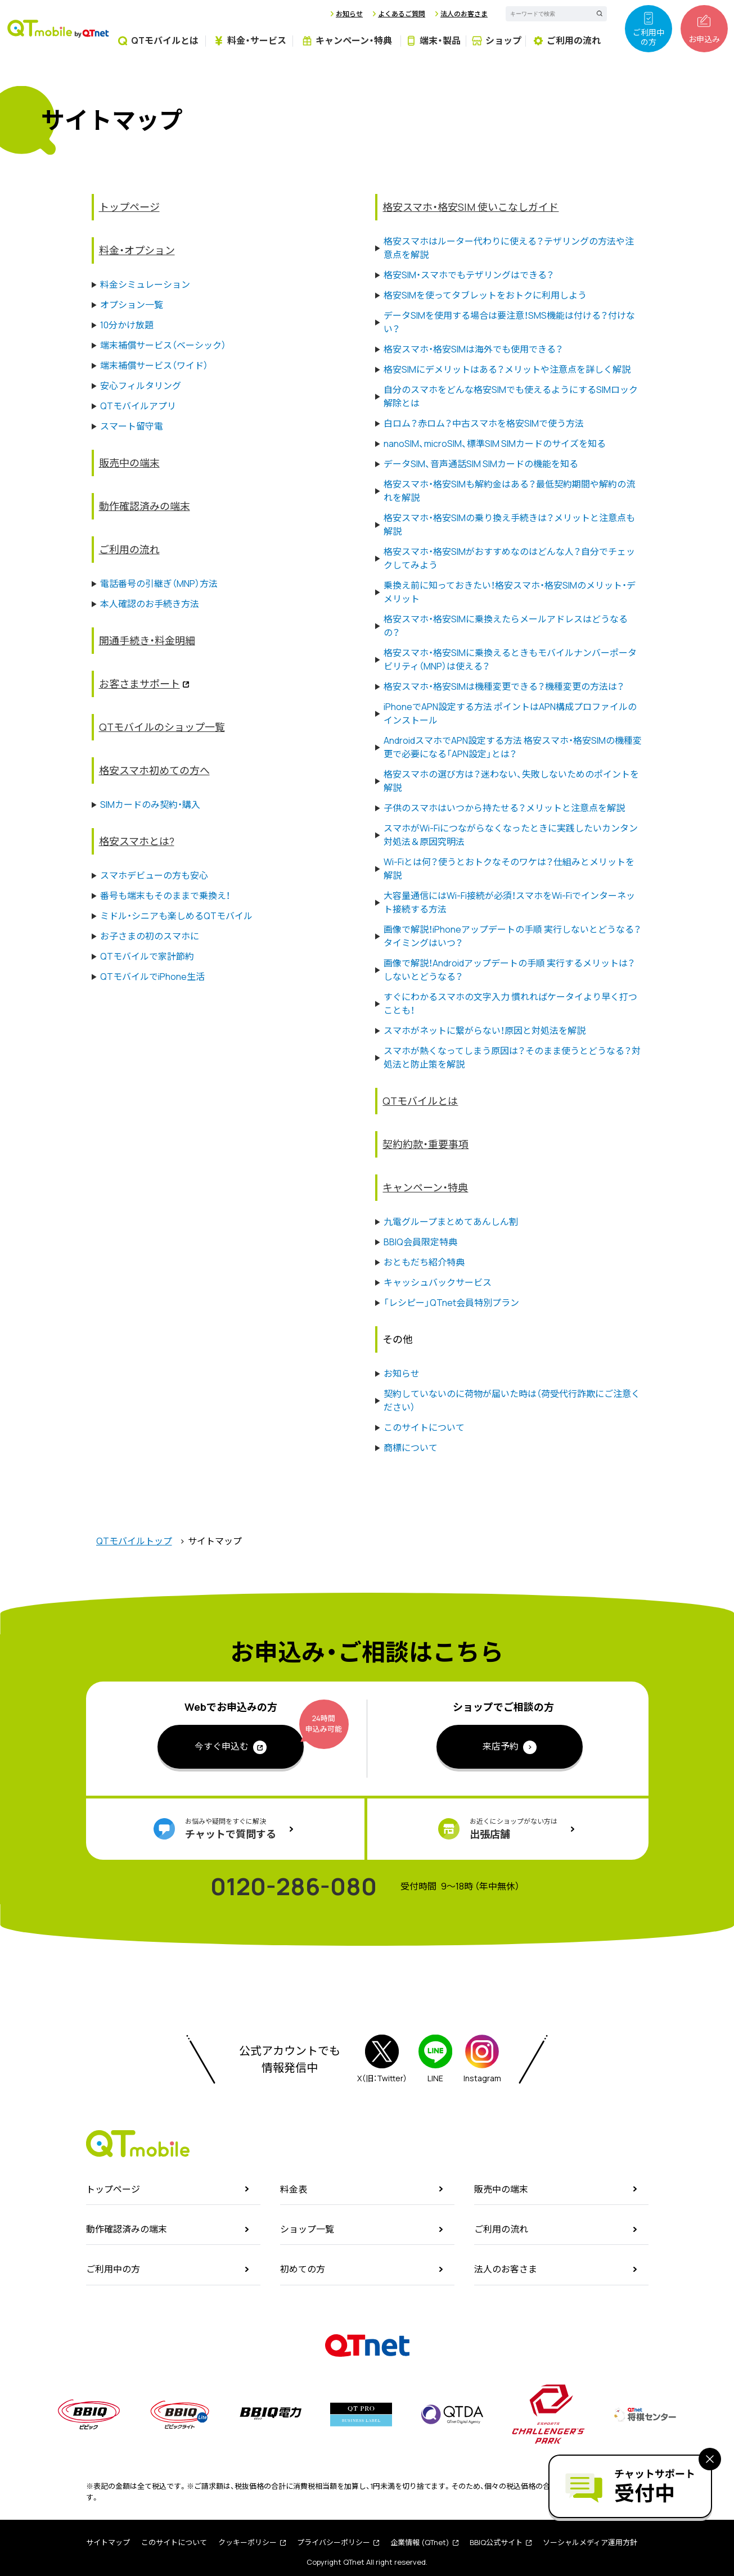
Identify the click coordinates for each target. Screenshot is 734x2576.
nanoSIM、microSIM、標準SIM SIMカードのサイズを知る (495, 443)
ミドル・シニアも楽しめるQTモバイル (176, 916)
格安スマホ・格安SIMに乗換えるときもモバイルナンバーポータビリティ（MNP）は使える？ (510, 659)
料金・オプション (137, 250)
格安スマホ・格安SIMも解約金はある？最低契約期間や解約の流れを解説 (509, 491)
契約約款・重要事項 (425, 1144)
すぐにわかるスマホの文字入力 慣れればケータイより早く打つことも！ (510, 1003)
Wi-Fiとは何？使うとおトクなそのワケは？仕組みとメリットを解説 (509, 869)
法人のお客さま (464, 14)
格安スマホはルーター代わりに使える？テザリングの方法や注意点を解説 (509, 248)
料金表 (293, 2189)
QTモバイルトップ (134, 1541)
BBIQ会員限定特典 (420, 1242)
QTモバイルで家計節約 (147, 956)
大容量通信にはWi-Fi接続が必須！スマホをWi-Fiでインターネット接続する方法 (509, 902)
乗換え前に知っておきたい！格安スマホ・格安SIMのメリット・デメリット (510, 592)
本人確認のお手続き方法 (149, 604)
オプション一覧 (131, 305)
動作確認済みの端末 (144, 506)
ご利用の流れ (129, 549)
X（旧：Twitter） (382, 2059)
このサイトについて (424, 1427)
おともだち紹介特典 (424, 1262)
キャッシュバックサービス (438, 1282)
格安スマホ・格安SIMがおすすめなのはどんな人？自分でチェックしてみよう (509, 558)
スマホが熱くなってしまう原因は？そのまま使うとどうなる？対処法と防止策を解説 (512, 1057)
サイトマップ (108, 2542)
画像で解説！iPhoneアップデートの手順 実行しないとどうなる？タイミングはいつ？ (512, 936)
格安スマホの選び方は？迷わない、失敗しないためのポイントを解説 (511, 781)
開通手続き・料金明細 (147, 640)
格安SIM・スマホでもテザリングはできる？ (469, 275)
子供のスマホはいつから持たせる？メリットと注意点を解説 (504, 808)
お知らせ (349, 14)
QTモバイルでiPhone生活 (152, 976)
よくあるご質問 (401, 14)
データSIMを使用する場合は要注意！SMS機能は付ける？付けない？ (509, 322)
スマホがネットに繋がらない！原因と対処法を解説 (485, 1030)
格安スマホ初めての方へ (154, 770)
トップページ (129, 207)
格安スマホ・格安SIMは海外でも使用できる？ (473, 349)
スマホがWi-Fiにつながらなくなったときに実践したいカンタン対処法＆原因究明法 (511, 835)
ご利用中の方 (648, 29)
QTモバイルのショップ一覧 (162, 727)
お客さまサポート (139, 683)
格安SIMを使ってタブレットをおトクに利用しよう (485, 295)
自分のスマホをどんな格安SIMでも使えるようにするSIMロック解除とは (511, 396)
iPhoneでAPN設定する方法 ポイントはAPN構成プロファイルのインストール (510, 713)
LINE (435, 2059)
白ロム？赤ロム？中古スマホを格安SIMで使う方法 (484, 423)
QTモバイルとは (420, 1101)
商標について (411, 1447)
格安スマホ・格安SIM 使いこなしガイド (470, 207)
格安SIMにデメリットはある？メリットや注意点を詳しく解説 (507, 369)
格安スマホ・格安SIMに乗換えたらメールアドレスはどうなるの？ (506, 626)
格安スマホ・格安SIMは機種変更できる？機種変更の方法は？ (504, 686)
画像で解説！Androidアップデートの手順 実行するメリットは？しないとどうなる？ (509, 970)
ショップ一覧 (307, 2229)
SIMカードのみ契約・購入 (150, 804)
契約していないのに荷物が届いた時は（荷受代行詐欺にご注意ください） (512, 1400)
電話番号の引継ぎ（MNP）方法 (159, 583)
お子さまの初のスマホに (149, 936)
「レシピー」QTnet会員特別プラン (451, 1302)
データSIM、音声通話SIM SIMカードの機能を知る (481, 464)
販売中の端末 (129, 462)
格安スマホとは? (136, 841)
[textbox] (546, 14)
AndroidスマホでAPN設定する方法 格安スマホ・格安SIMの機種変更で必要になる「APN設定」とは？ (513, 747)
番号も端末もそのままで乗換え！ (165, 895)
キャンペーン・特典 (425, 1187)
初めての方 (302, 2269)
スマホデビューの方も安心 (154, 875)
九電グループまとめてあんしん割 (451, 1221)
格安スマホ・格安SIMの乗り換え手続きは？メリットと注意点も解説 (509, 524)
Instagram (482, 2059)
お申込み (704, 29)
